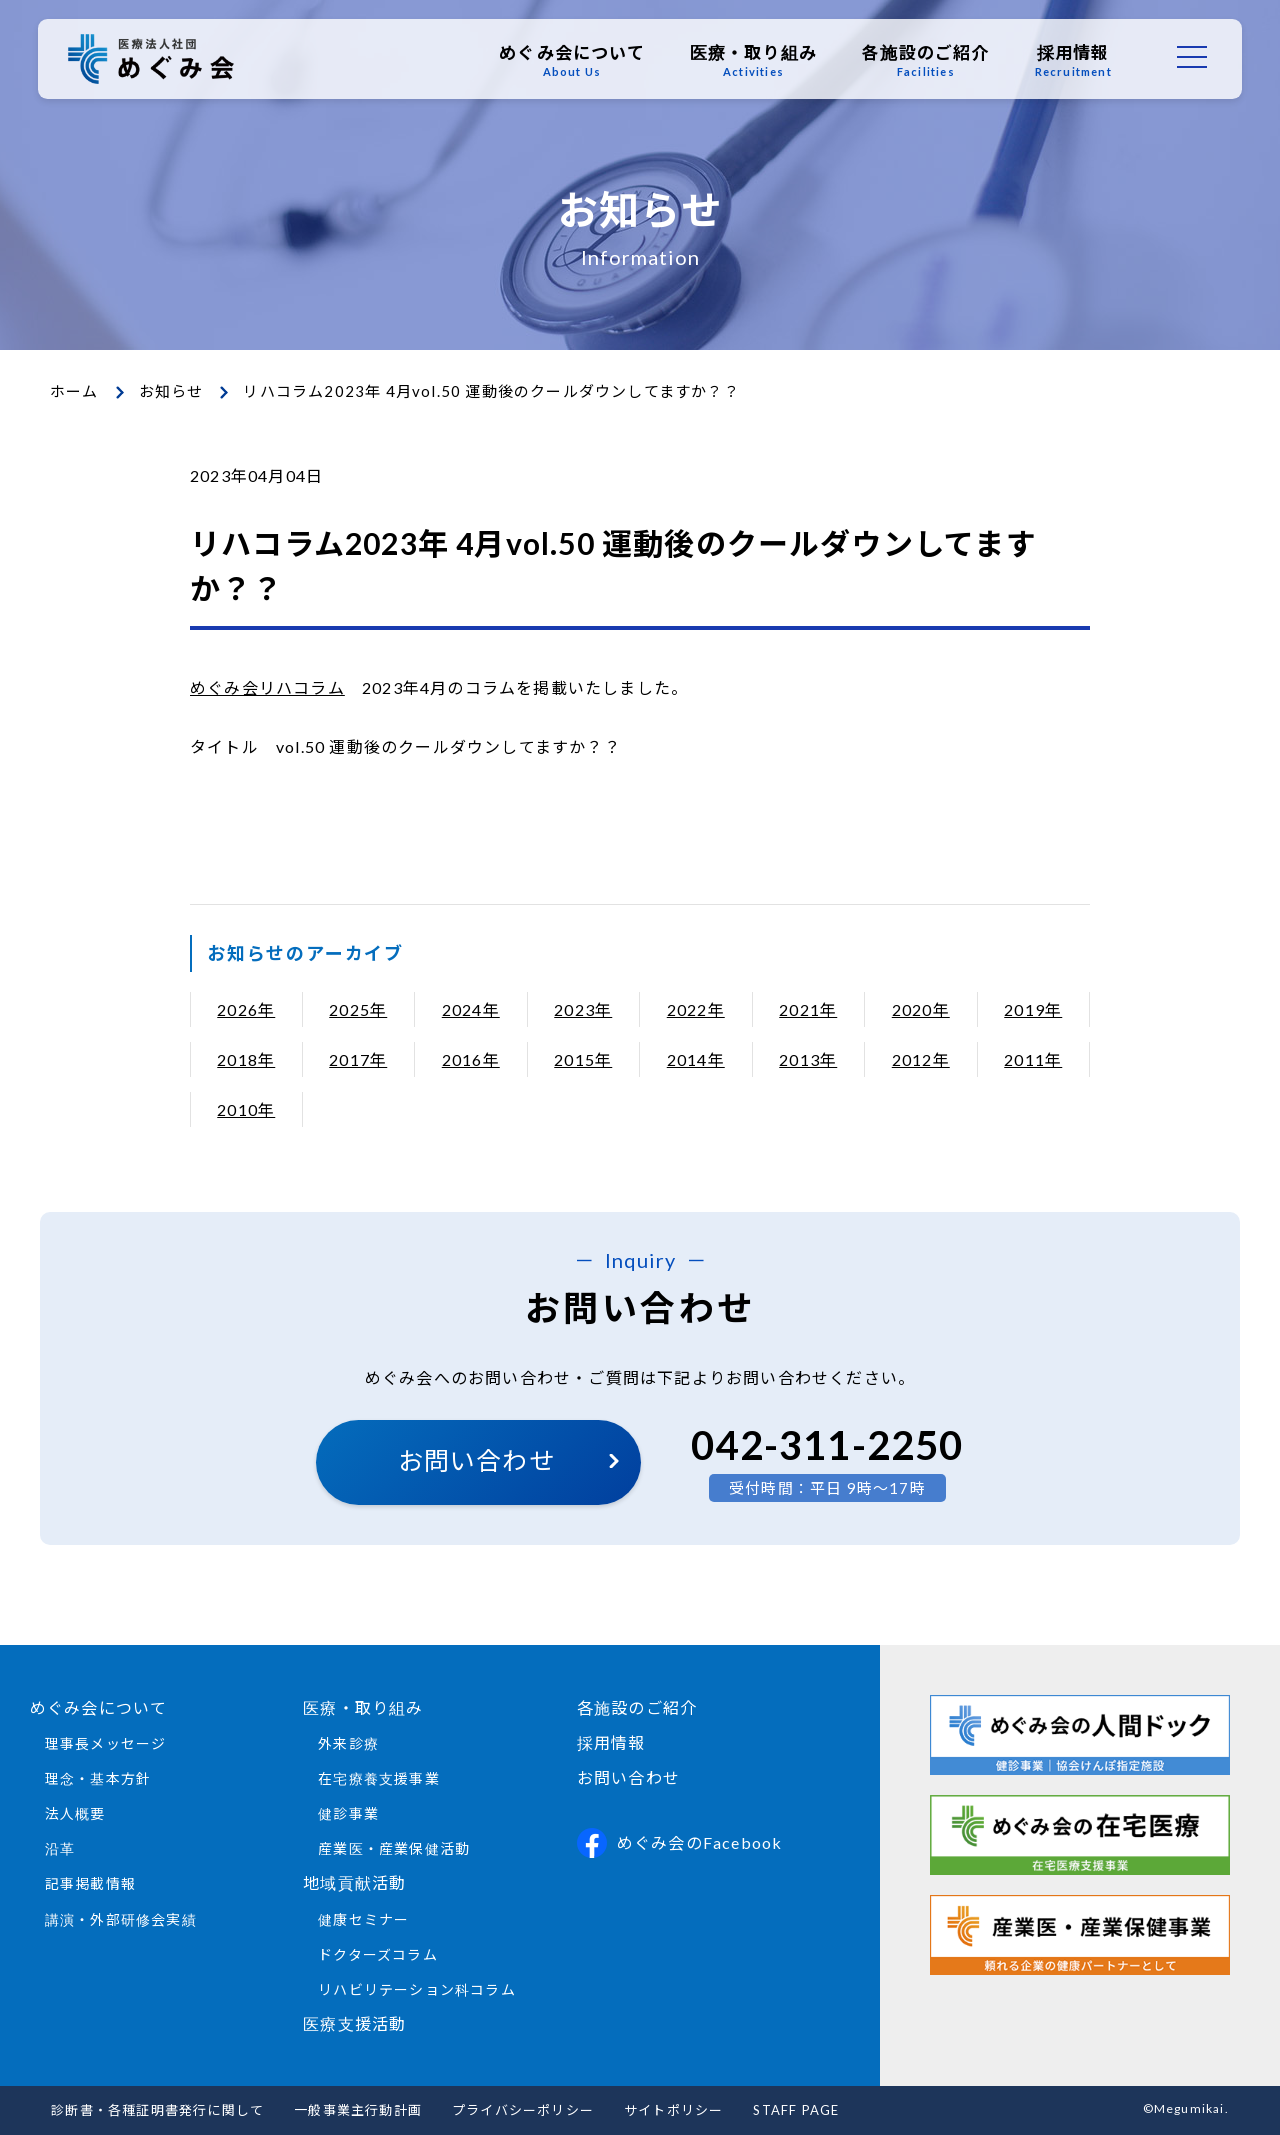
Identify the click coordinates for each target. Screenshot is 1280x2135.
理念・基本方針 (98, 1778)
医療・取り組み (751, 61)
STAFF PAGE (796, 2110)
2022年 (696, 1009)
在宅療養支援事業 (379, 1778)
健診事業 (348, 1813)
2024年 (471, 1009)
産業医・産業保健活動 (394, 1848)
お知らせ (171, 391)
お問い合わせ (476, 1460)
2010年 (246, 1109)
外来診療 (348, 1743)
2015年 (583, 1059)
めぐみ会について (570, 61)
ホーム (74, 391)
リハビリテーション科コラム (417, 1989)
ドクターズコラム (378, 1954)
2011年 (1033, 1059)
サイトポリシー (673, 2110)
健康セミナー (363, 1919)
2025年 (358, 1009)
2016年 (471, 1059)
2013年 (808, 1059)
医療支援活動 (354, 2023)
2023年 (583, 1009)
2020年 (921, 1009)
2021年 (808, 1009)
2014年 (696, 1059)
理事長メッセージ (106, 1743)
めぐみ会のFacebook (680, 1843)
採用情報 (1071, 61)
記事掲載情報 (90, 1883)
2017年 (358, 1059)
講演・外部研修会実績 (121, 1919)
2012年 (921, 1059)
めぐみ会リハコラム (267, 687)
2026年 (246, 1009)
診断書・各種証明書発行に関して (157, 2110)
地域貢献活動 (354, 1882)
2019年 (1033, 1009)
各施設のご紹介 (923, 61)
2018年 (246, 1059)
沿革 (60, 1848)
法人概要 (75, 1813)
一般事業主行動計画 (358, 2110)
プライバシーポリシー (523, 2110)
